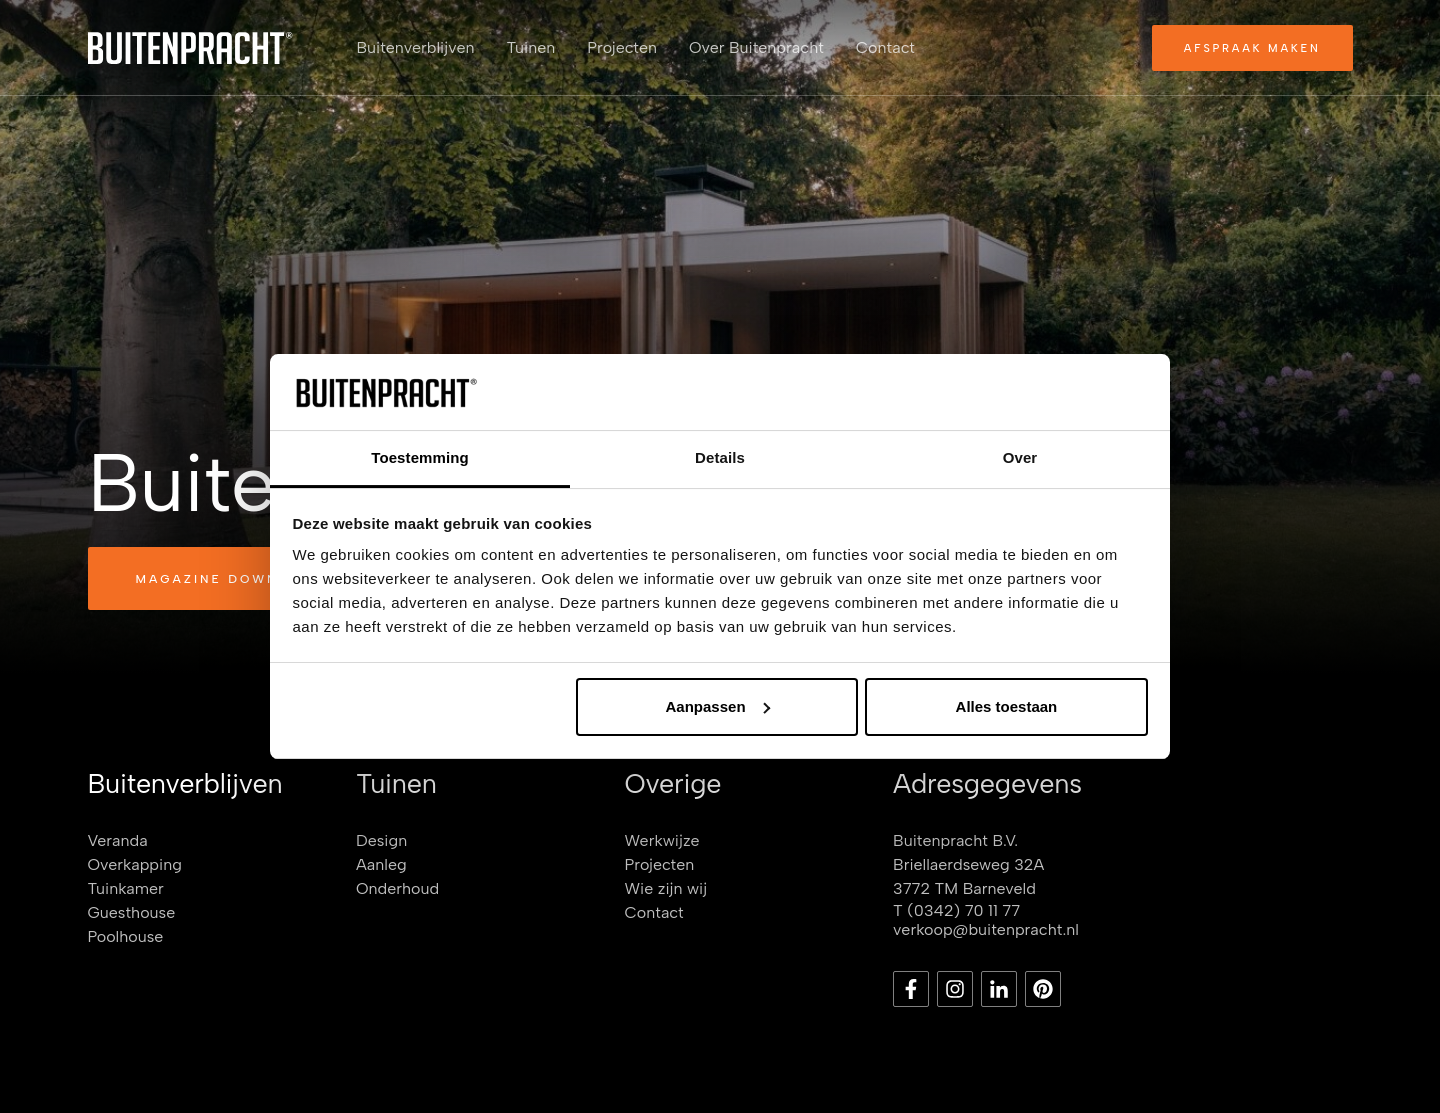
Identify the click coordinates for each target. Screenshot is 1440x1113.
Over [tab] (1020, 457)
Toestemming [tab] (420, 457)
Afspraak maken (1252, 48)
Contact (885, 47)
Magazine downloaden (240, 579)
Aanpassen (718, 706)
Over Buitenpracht (756, 47)
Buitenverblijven (416, 47)
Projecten (622, 47)
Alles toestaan (1007, 706)
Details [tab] (720, 457)
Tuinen (531, 47)
